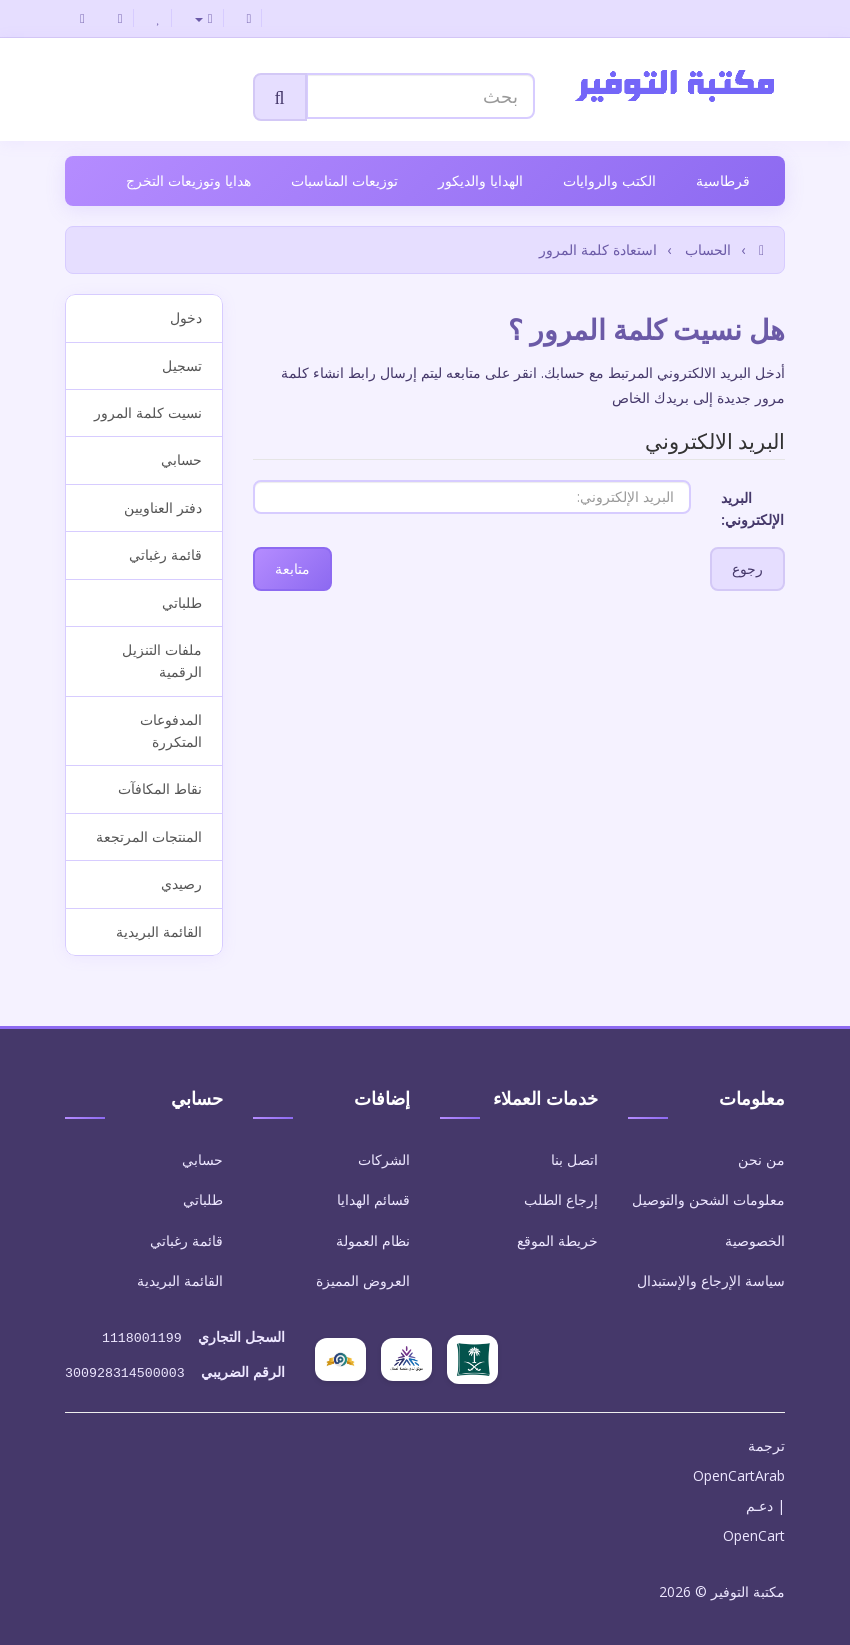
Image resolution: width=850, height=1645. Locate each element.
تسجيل (182, 365)
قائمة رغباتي (165, 554)
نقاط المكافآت (160, 788)
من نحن (761, 1159)
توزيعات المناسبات (344, 180)
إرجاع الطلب (561, 1199)
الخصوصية (755, 1240)
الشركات (384, 1159)
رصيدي (181, 883)
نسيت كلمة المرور (148, 412)
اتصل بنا (574, 1159)
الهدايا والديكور (480, 180)
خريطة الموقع (557, 1240)
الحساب (708, 249)
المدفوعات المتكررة (171, 730)
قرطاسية (723, 180)
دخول (186, 317)
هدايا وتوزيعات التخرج (188, 180)
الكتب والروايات (609, 180)
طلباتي (182, 602)
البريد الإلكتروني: (752, 508)
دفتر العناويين (163, 507)
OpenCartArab (739, 1471)
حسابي (181, 459)
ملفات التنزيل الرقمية (162, 660)
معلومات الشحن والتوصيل (708, 1199)
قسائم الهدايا (373, 1199)
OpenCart (754, 1531)
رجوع (747, 568)
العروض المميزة (363, 1280)
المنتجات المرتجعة (149, 836)
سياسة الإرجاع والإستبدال (711, 1280)
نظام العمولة (373, 1240)
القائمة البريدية (159, 931)
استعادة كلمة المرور (598, 249)
